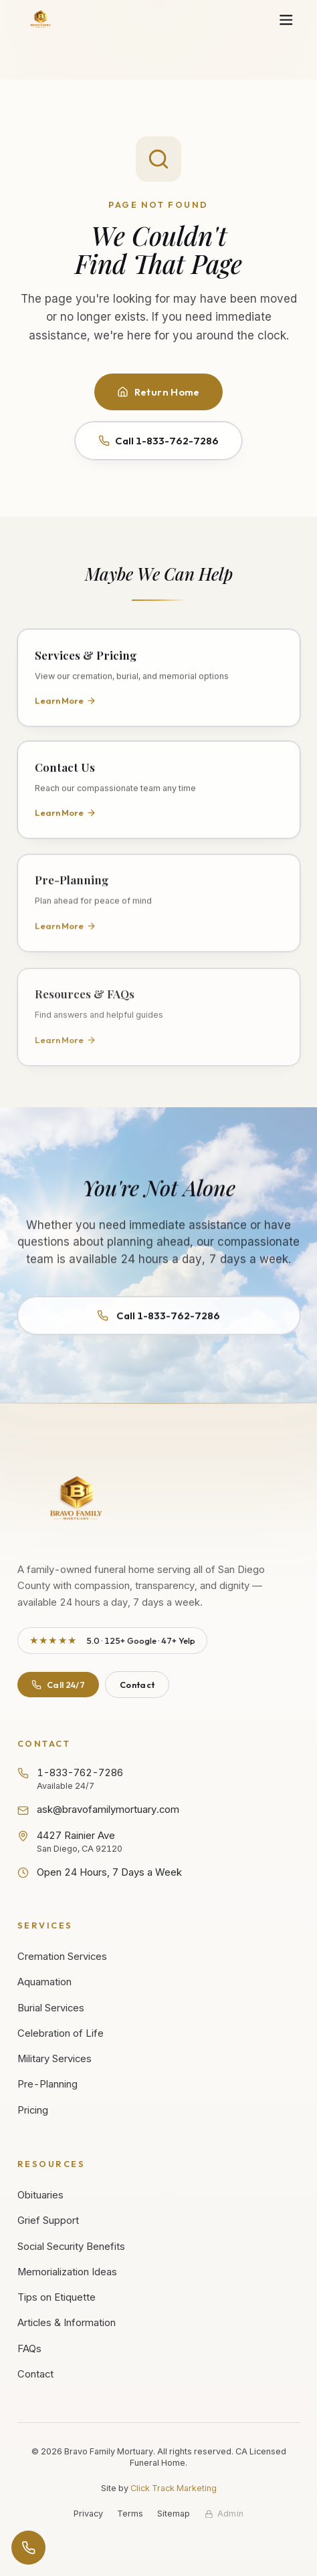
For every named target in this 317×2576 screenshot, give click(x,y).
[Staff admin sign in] (224, 2513)
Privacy (88, 2514)
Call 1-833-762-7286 (158, 440)
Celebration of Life (60, 2033)
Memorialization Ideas (67, 2272)
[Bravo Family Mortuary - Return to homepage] (77, 1500)
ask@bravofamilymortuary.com (98, 1810)
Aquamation (44, 1982)
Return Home (158, 392)
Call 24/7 (58, 1684)
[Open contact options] (28, 2548)
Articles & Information (66, 2323)
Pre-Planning (47, 2084)
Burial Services (50, 2008)
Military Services (54, 2059)
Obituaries (40, 2195)
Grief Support (48, 2220)
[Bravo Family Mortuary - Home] (40, 19)
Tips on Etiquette (56, 2297)
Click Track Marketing (173, 2488)
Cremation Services (62, 1957)
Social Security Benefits (71, 2247)
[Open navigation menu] (286, 20)
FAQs (29, 2349)
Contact (137, 1684)
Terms (130, 2514)
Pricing (32, 2110)
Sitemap (173, 2514)
